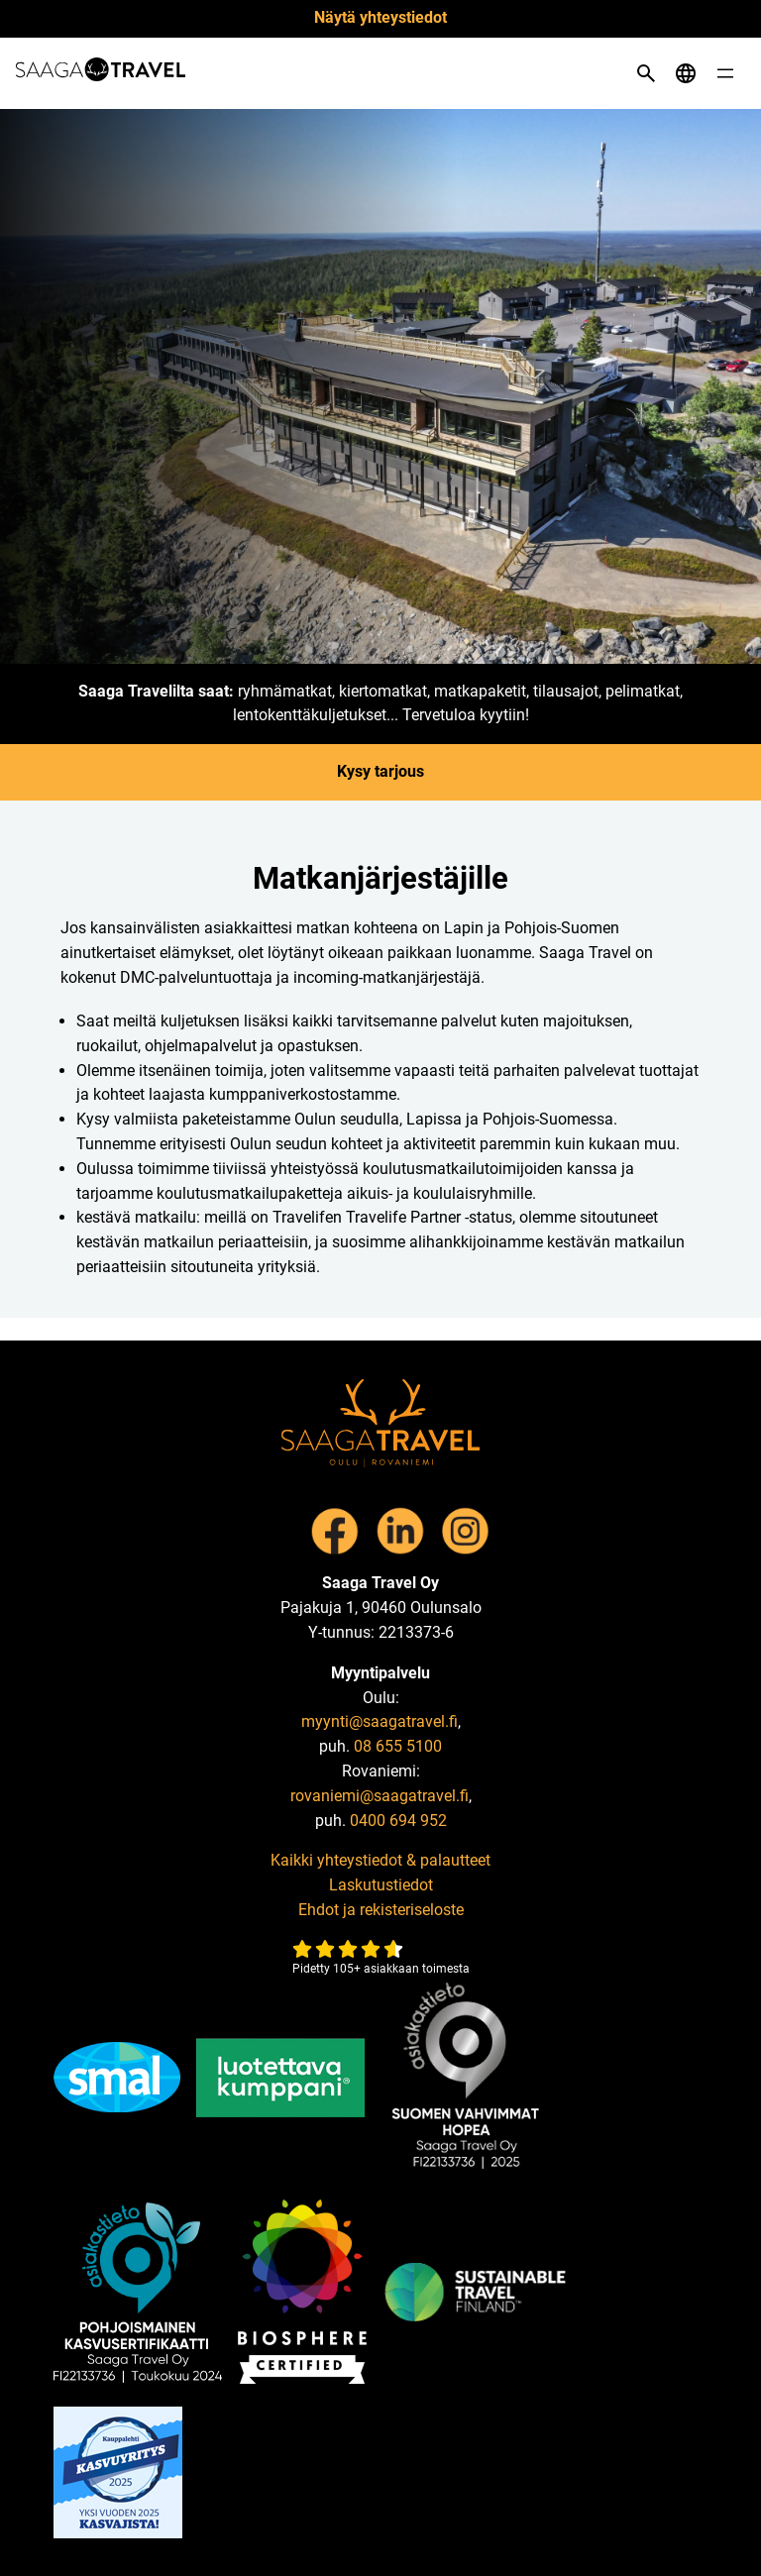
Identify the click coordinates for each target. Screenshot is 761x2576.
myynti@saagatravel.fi (379, 1721)
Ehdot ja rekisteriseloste (381, 1909)
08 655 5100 (398, 1746)
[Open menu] (725, 73)
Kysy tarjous (380, 771)
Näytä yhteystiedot (380, 17)
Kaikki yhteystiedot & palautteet (380, 1860)
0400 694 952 (398, 1820)
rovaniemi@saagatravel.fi (379, 1795)
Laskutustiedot (381, 1885)
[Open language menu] (686, 73)
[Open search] (646, 73)
